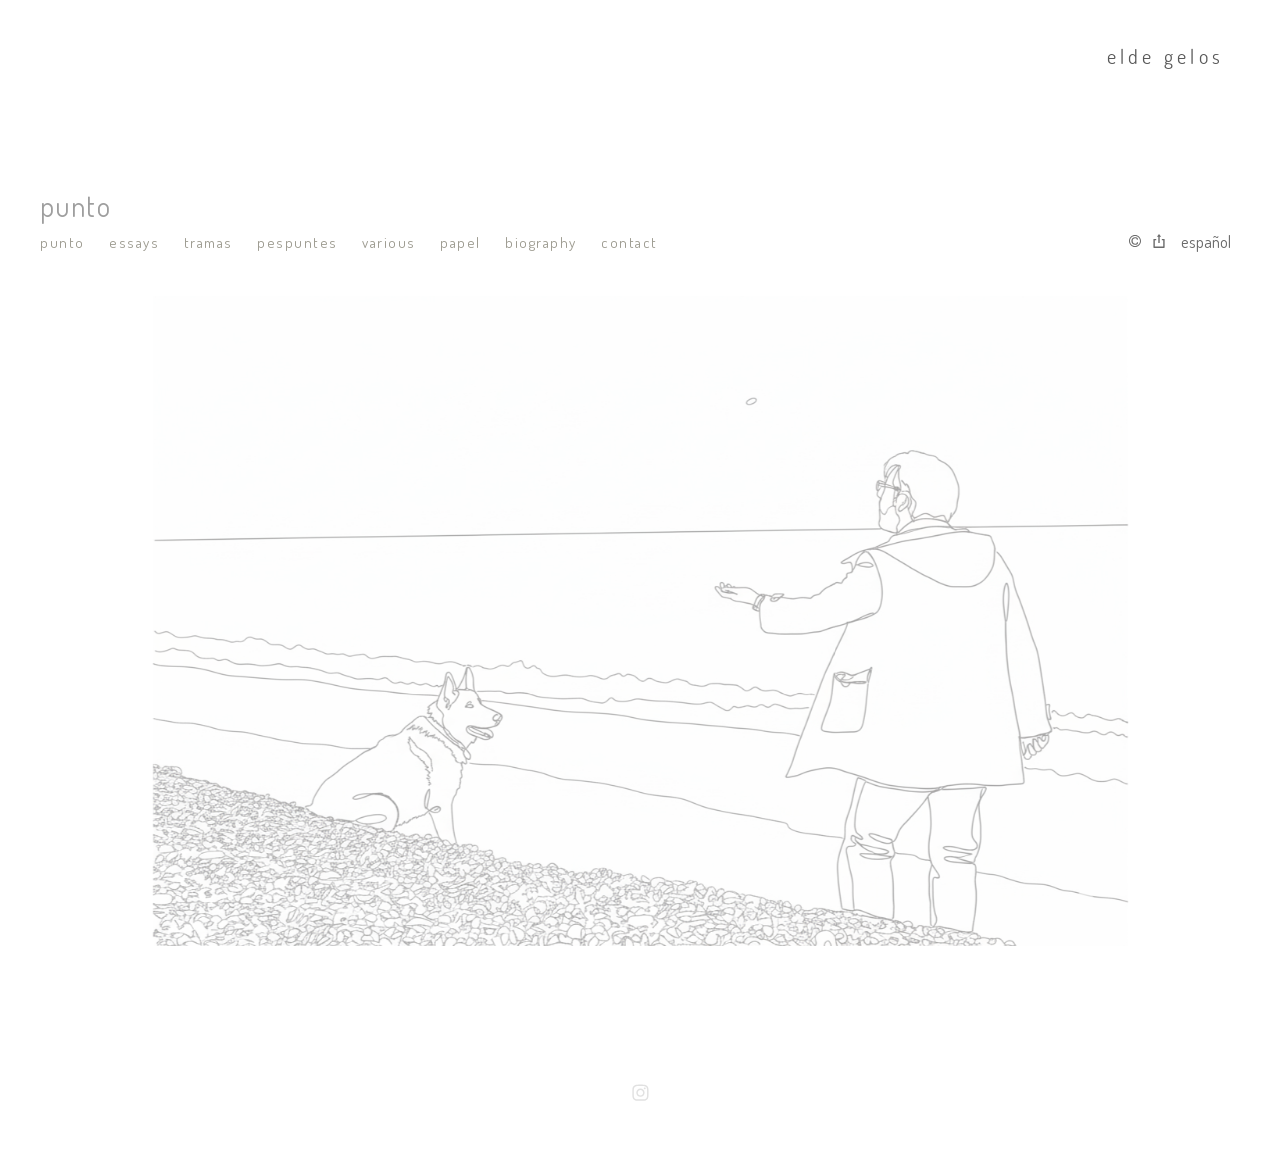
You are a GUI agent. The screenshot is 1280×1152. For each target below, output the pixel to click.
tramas (208, 242)
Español (1206, 241)
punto (62, 242)
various (389, 242)
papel (460, 242)
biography (541, 242)
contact (629, 242)
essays (134, 242)
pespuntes (297, 242)
